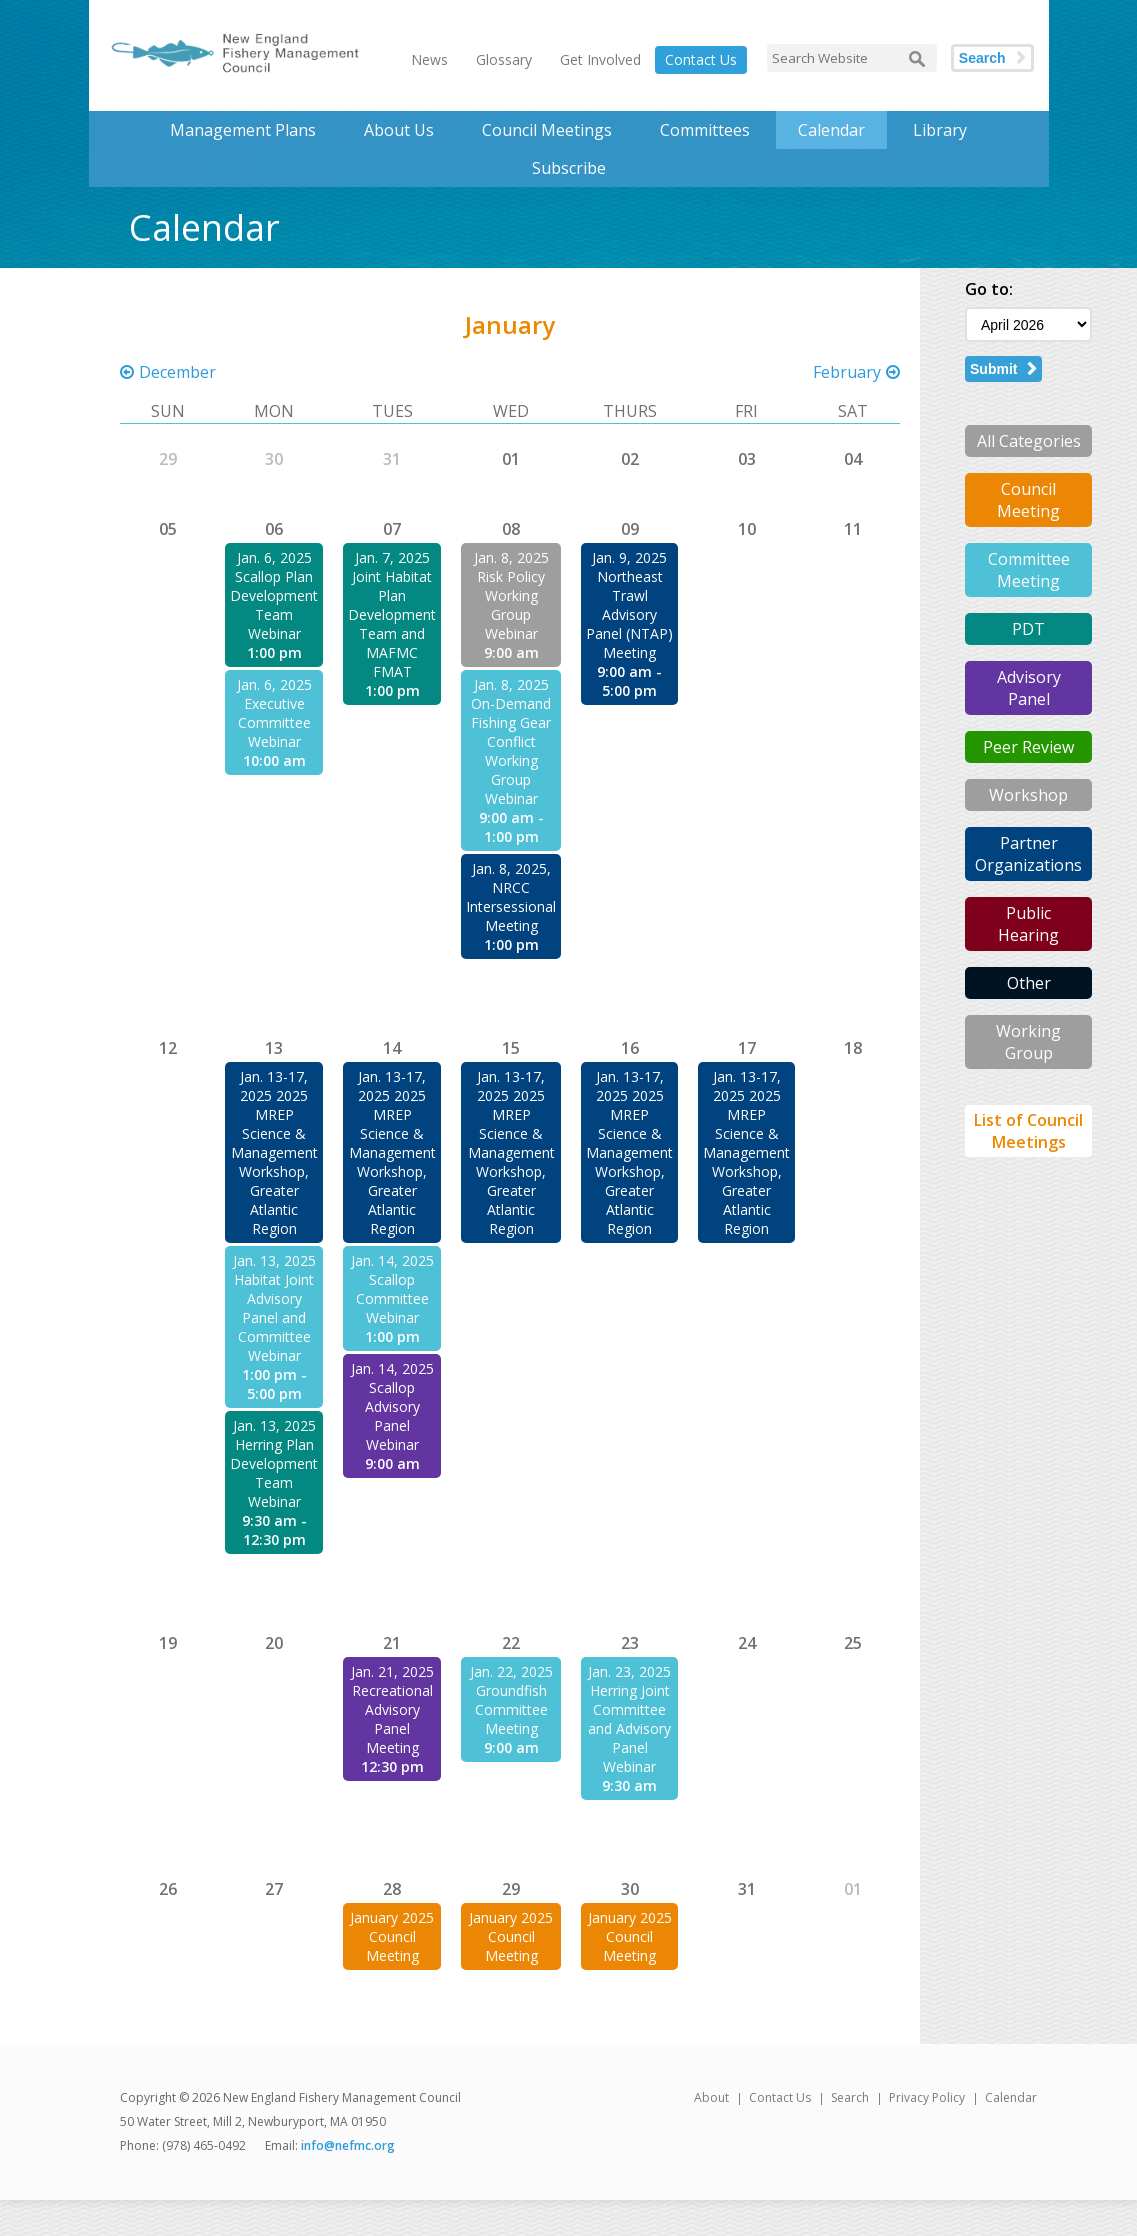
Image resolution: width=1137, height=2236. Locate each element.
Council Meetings (547, 130)
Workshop (1028, 795)
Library (940, 130)
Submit (993, 369)
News (429, 59)
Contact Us (701, 59)
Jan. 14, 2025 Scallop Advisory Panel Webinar (392, 1406)
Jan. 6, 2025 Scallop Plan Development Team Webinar (274, 595)
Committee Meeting (1029, 570)
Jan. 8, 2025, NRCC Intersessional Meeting (511, 897)
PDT (1028, 629)
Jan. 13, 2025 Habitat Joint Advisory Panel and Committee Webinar (274, 1308)
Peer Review (1028, 747)
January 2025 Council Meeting (392, 1936)
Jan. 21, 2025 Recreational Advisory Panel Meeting (392, 1709)
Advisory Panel (1029, 688)
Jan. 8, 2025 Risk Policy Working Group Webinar (511, 595)
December (177, 372)
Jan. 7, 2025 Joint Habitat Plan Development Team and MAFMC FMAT (392, 614)
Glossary (504, 59)
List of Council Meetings (1028, 1131)
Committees (705, 130)
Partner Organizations (1028, 854)
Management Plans (243, 130)
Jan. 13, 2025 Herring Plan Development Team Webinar (274, 1463)
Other (1029, 983)
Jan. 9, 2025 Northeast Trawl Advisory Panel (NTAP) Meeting (629, 605)
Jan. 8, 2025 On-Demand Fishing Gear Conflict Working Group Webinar (511, 741)
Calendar (831, 130)
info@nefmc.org (348, 2145)
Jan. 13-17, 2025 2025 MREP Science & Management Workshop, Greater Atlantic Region (274, 1152)
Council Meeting (1028, 500)
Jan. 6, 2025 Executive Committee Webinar (274, 713)
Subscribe (569, 168)
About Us (399, 130)
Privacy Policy (927, 2097)
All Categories (1029, 441)
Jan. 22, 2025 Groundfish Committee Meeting (511, 1700)
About (711, 2097)
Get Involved (600, 59)
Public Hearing (1028, 924)
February (847, 372)
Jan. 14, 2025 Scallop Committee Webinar (392, 1289)
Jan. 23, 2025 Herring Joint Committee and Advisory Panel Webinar (629, 1719)
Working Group (1028, 1042)
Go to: (989, 289)
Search (982, 58)
